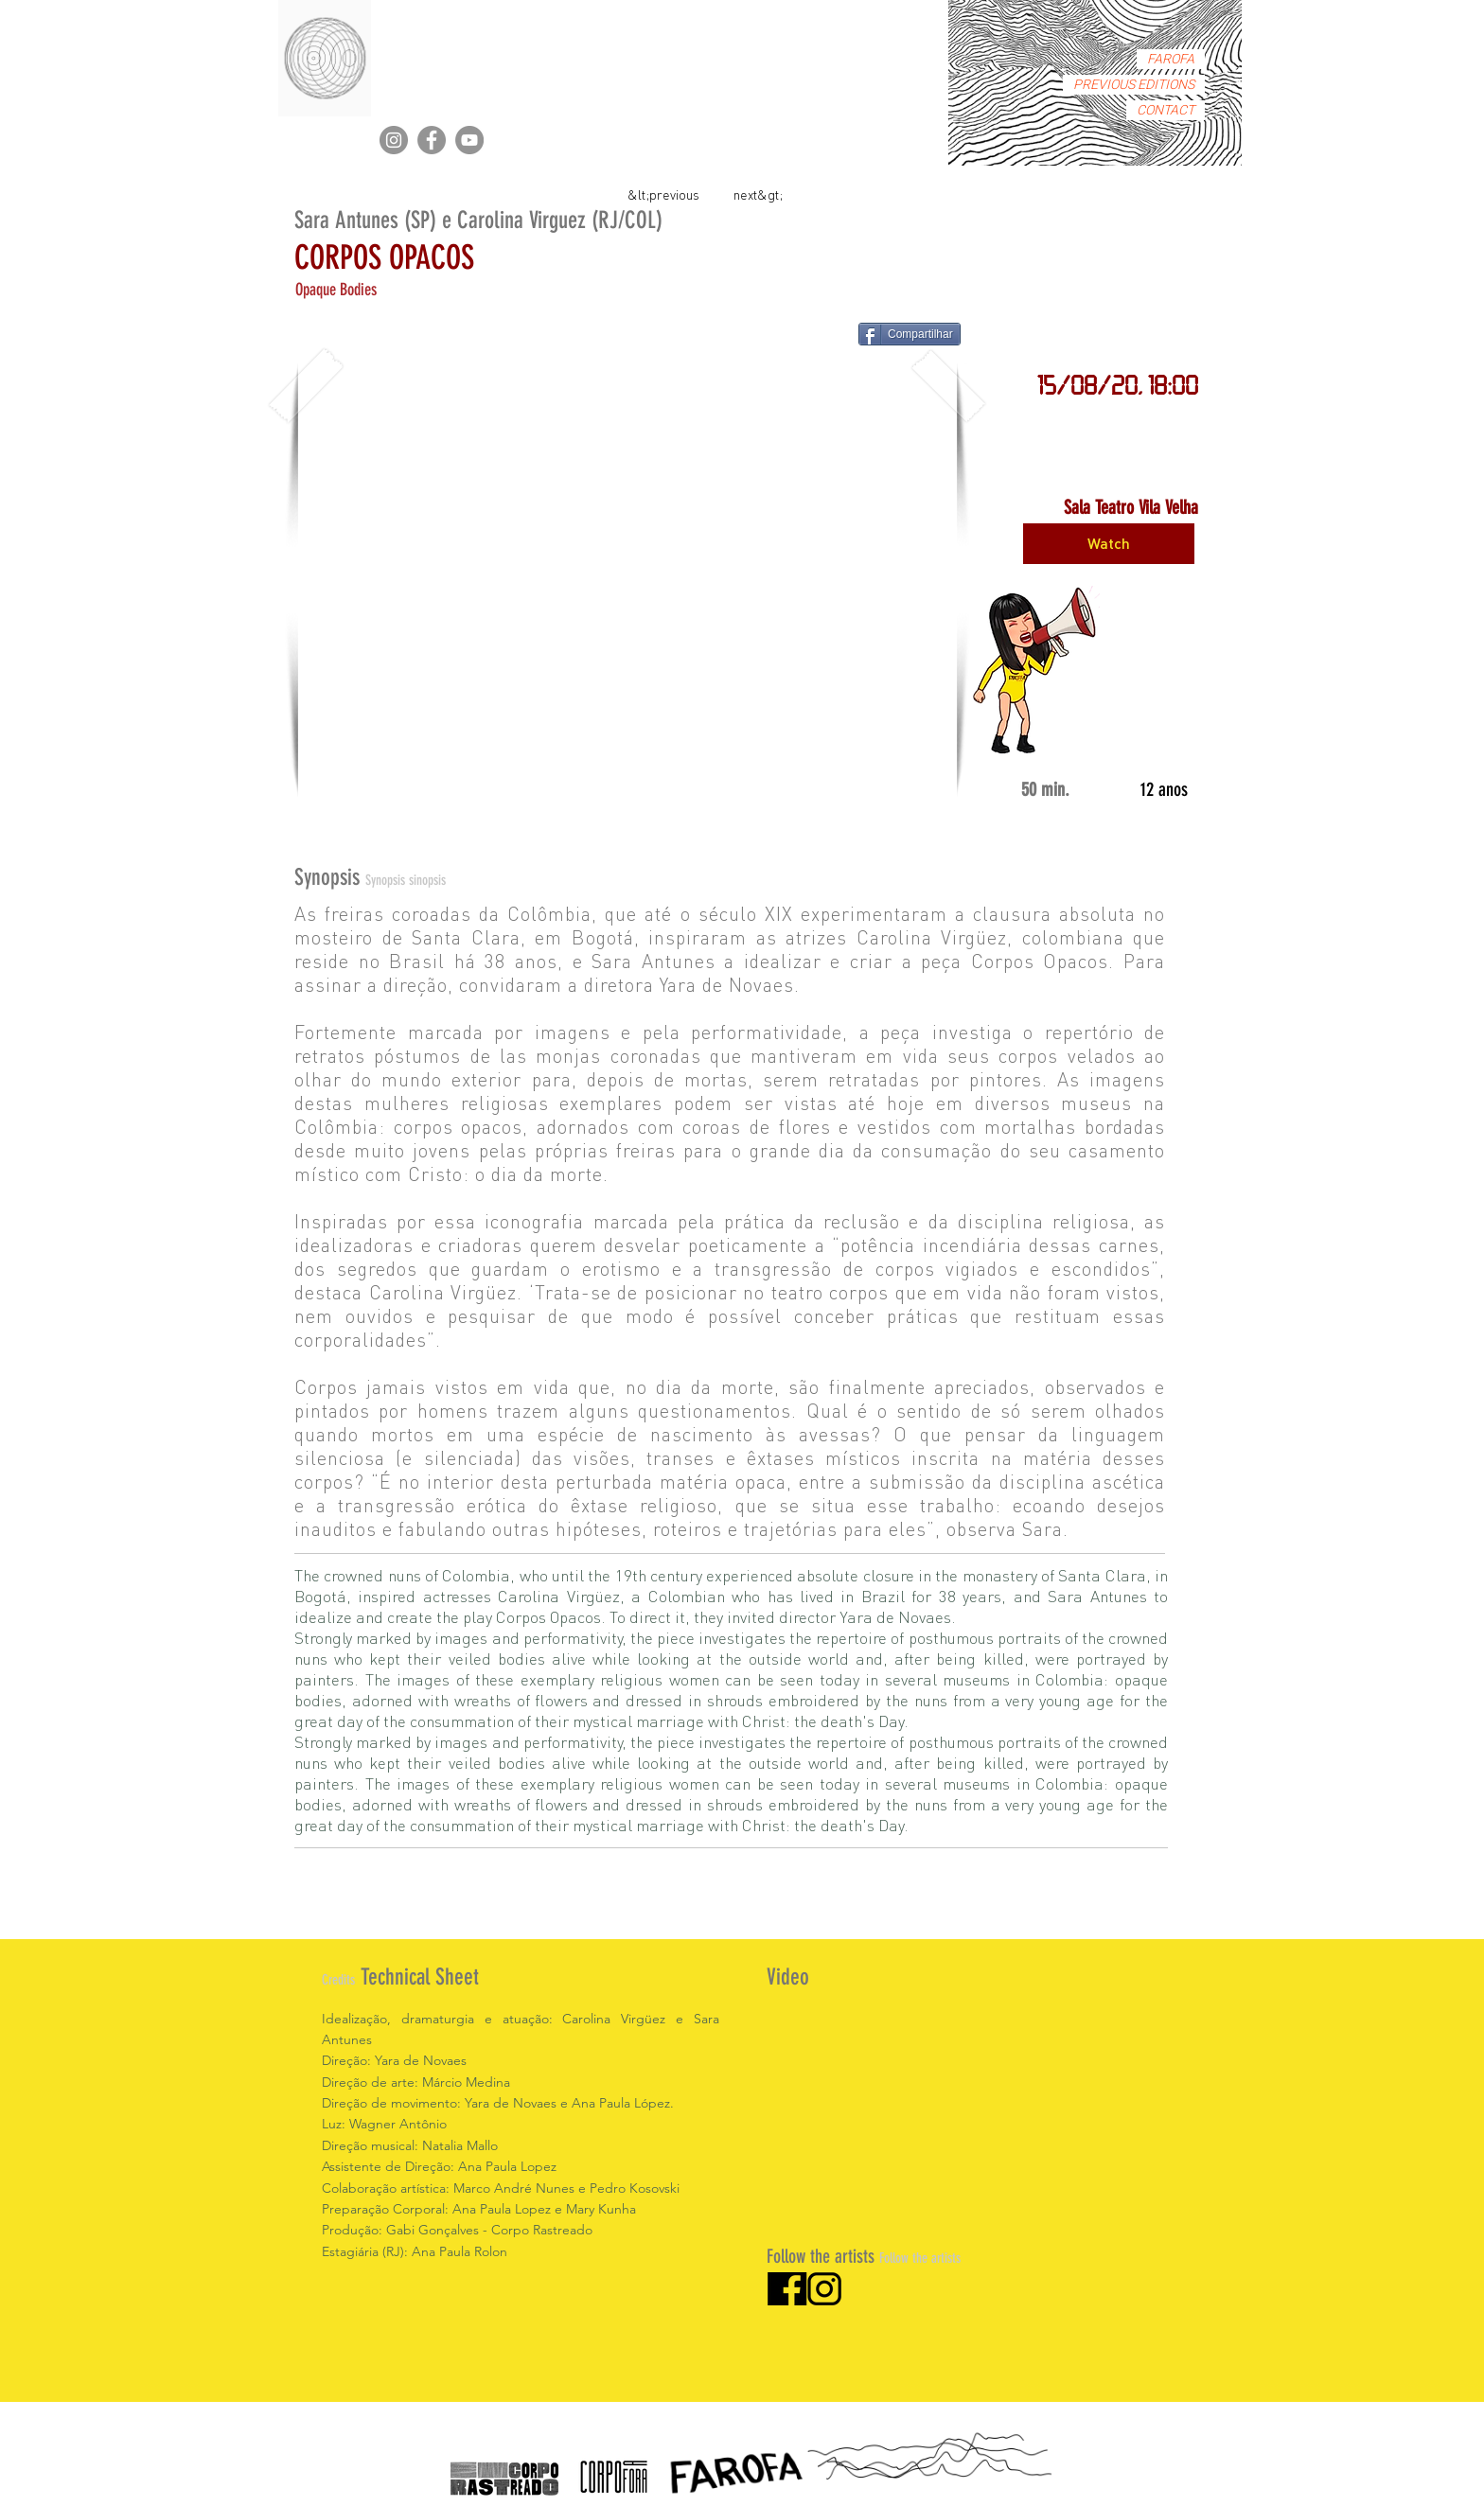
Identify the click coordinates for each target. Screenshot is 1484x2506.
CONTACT (1165, 110)
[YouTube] (469, 140)
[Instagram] (394, 140)
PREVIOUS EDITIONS (1133, 85)
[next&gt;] (758, 193)
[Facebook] (431, 140)
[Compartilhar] (909, 334)
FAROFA (1170, 59)
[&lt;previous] (663, 193)
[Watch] (1108, 543)
